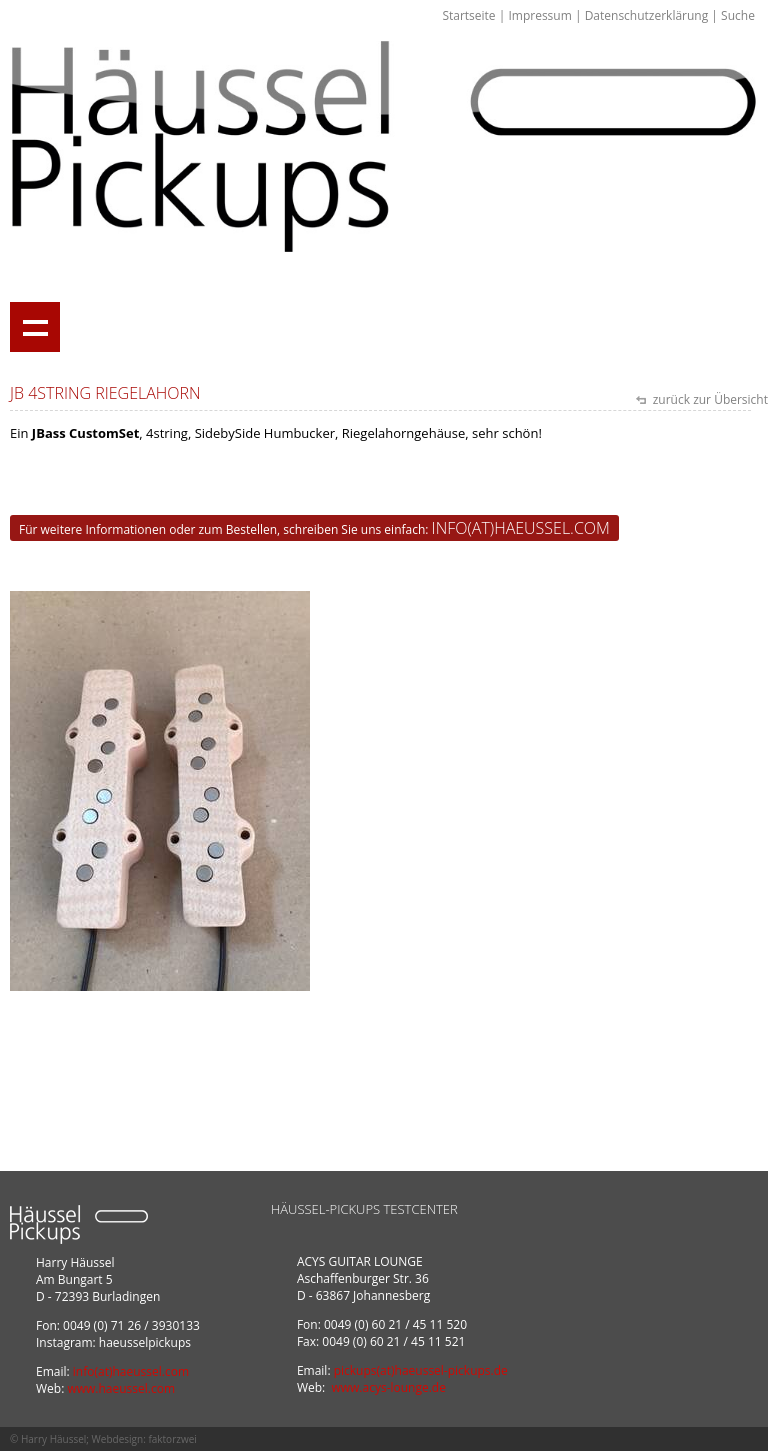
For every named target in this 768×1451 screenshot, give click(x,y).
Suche (738, 15)
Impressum (539, 15)
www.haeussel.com (121, 1388)
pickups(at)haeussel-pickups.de (421, 1370)
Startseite (468, 15)
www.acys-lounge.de (388, 1387)
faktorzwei (172, 1439)
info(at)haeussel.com (521, 528)
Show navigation (35, 327)
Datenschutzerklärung (647, 15)
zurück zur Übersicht (709, 399)
